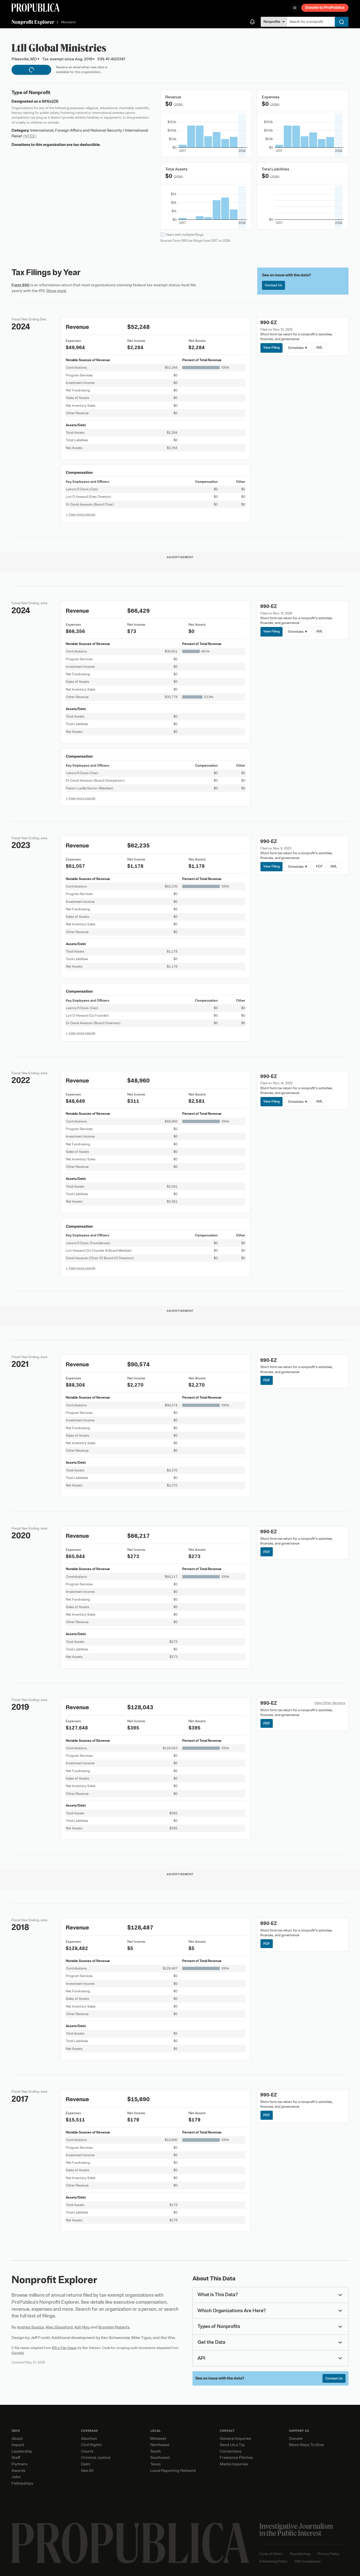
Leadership (22, 2451)
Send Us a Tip (232, 2444)
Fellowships (22, 2483)
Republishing (300, 2554)
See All (87, 2470)
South (155, 2451)
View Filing (271, 347)
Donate (295, 2438)
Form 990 (21, 285)
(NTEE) (29, 136)
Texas (155, 2464)
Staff (16, 2457)
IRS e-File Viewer (64, 2348)
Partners (20, 2464)
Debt (85, 2464)
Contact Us (273, 285)
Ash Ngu (82, 2327)
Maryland (68, 22)
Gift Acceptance (308, 2561)
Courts (87, 2451)
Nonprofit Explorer (33, 22)
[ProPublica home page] (130, 2543)
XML (319, 347)
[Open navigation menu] (295, 8)
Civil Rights (91, 2444)
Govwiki (18, 2353)
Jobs (16, 2476)
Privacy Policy (328, 2554)
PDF (319, 866)
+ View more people (80, 514)
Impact (18, 2444)
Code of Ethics (270, 2554)
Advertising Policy (273, 2561)
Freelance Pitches (236, 2457)
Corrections (231, 2451)
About (17, 2438)
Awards (19, 2470)
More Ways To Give (306, 2444)
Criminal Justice (95, 2457)
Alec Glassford (59, 2327)
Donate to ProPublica (324, 7)
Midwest (158, 2438)
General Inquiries (235, 2438)
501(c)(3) (50, 101)
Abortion (89, 2438)
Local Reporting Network (173, 2470)
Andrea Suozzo (30, 2327)
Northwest (160, 2444)
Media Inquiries (234, 2464)
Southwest (160, 2457)
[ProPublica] (36, 8)
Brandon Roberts (114, 2327)
